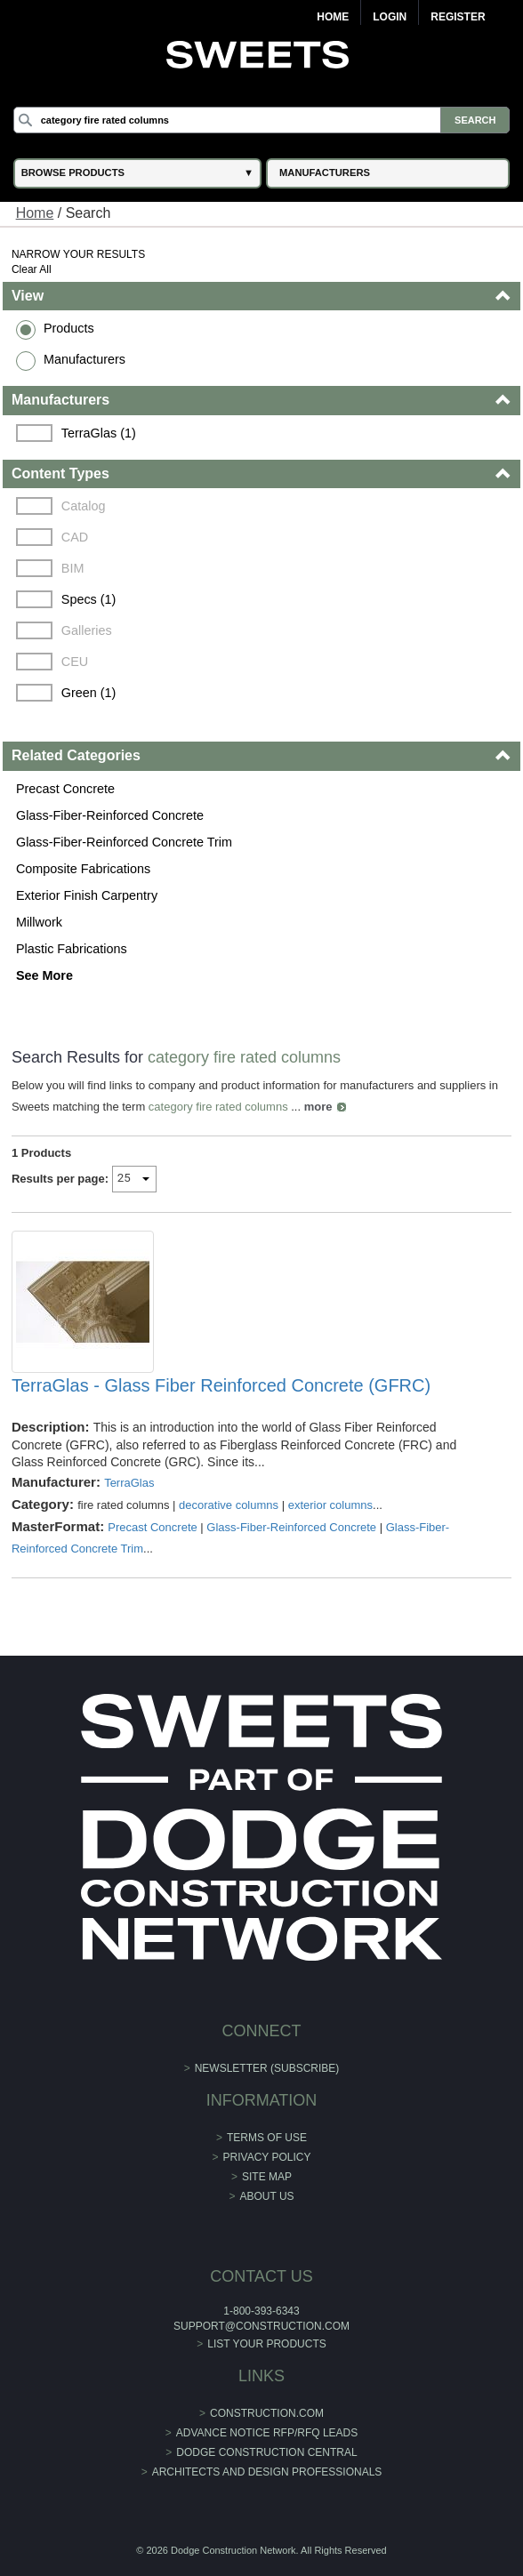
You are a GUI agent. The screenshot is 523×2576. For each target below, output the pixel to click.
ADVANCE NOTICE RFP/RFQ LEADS (267, 2433)
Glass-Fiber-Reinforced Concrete (110, 815)
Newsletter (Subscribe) (267, 2068)
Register (457, 17)
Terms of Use (267, 2137)
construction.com (267, 2413)
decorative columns (228, 1505)
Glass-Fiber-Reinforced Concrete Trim (124, 842)
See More (44, 975)
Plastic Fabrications (71, 949)
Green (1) (89, 693)
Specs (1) (89, 599)
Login (389, 17)
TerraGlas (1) (98, 433)
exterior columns (330, 1505)
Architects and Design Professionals (267, 2472)
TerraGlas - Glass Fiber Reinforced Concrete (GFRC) (221, 1385)
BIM (72, 568)
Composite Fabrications (83, 869)
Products (69, 328)
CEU (74, 661)
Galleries (86, 630)
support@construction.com (261, 2326)
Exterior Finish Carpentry (86, 895)
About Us (266, 2196)
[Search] (262, 120)
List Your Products (266, 2344)
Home (333, 17)
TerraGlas (129, 1482)
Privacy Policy (267, 2157)
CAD (74, 537)
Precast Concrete (65, 789)
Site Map (267, 2177)
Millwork (39, 922)
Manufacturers (84, 359)
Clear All (32, 269)
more (318, 1106)
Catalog (83, 506)
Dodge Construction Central (266, 2452)
